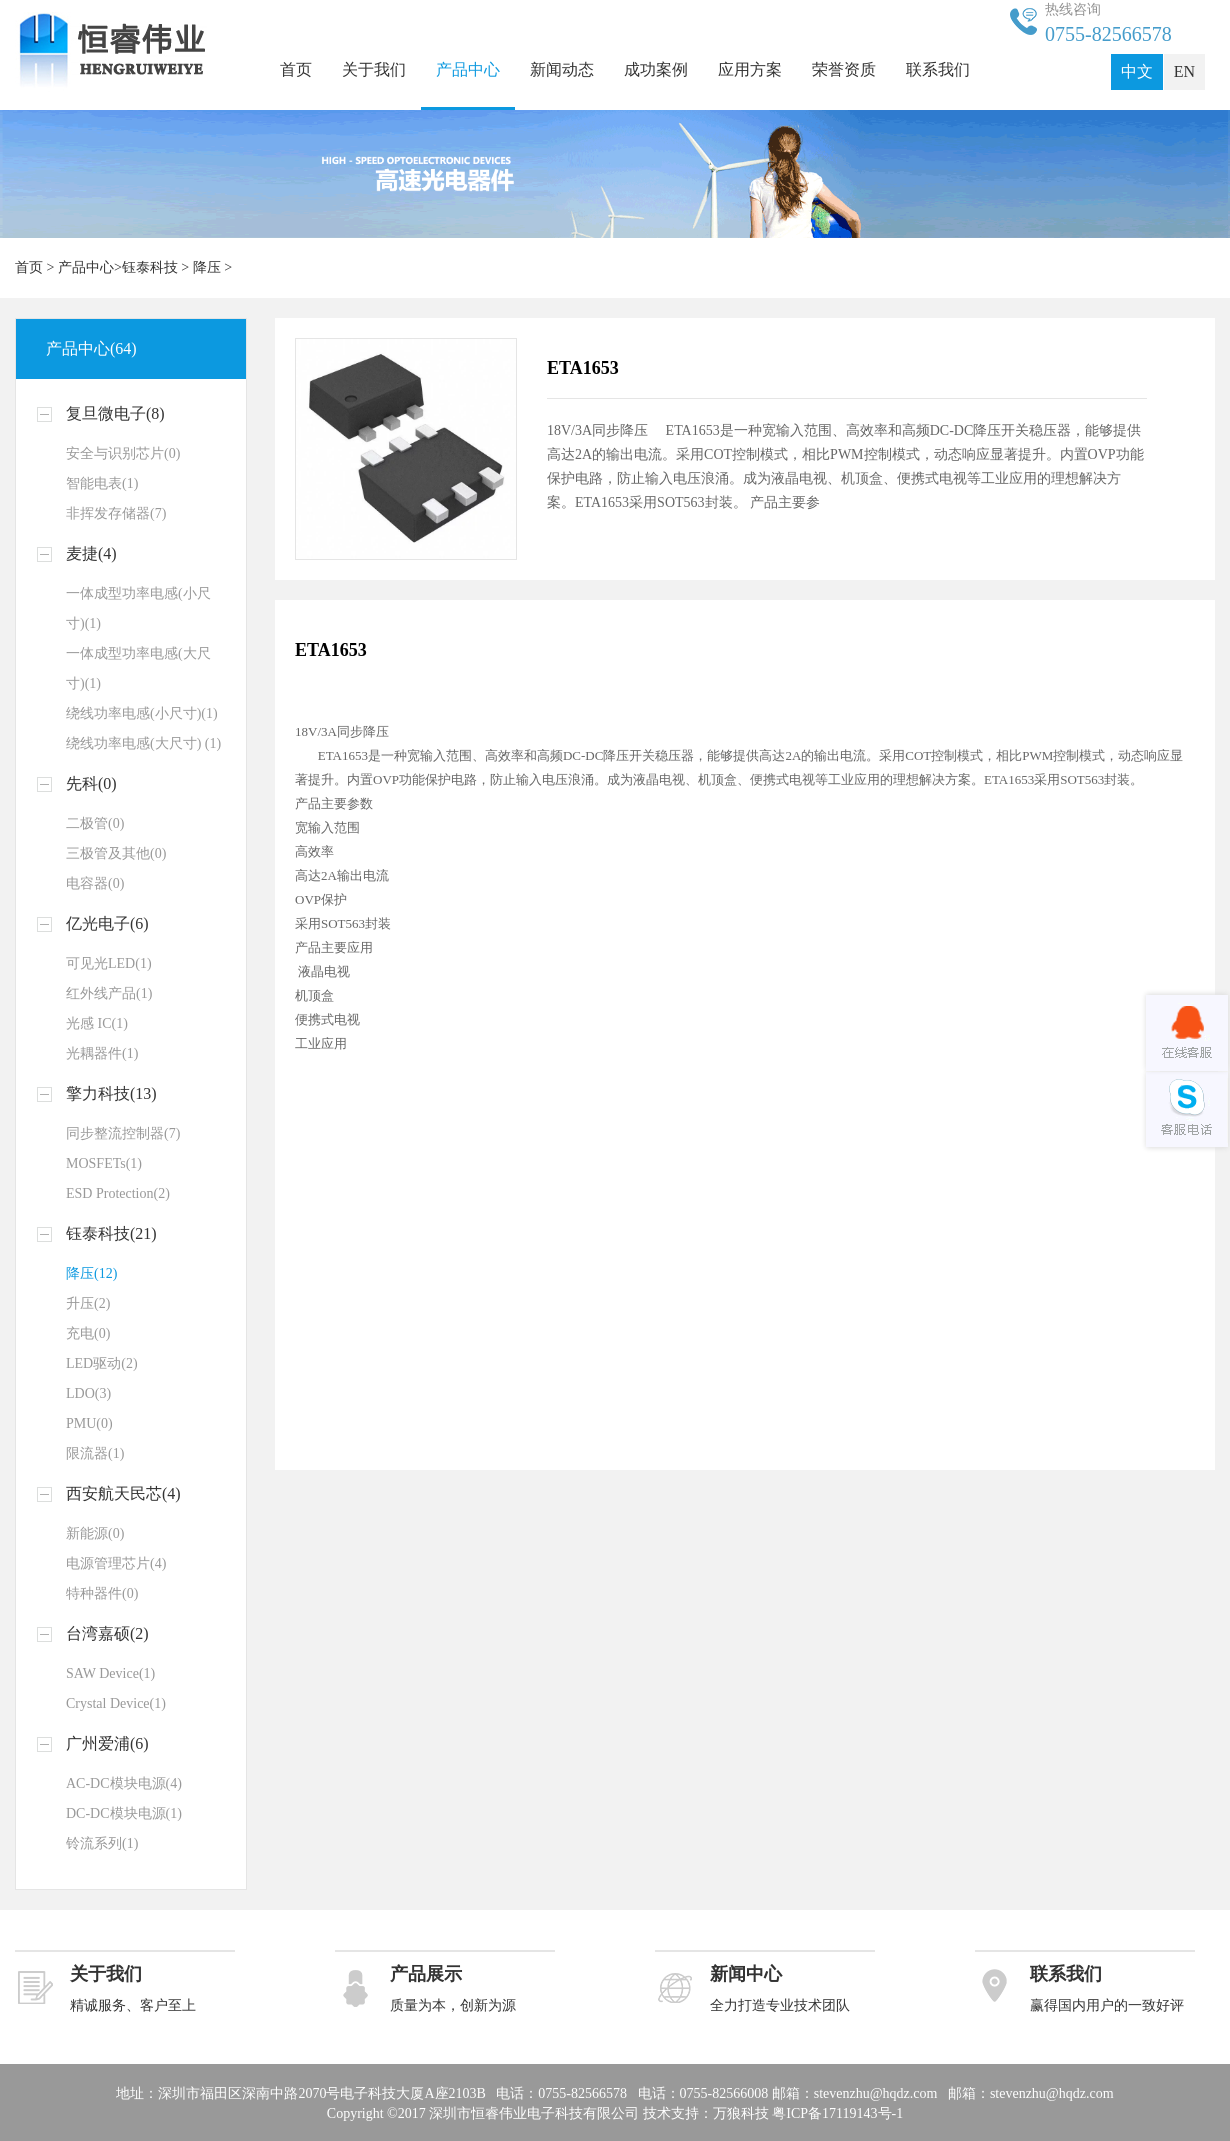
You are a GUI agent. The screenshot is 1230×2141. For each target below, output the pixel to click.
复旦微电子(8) (115, 413)
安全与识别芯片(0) (123, 453)
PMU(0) (89, 1423)
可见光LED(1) (109, 963)
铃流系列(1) (102, 1843)
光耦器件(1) (102, 1053)
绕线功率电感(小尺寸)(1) (142, 713)
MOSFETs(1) (104, 1163)
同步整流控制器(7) (123, 1133)
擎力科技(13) (111, 1093)
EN (1184, 71)
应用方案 (750, 69)
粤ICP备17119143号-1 (837, 2113)
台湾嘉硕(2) (107, 1633)
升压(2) (88, 1303)
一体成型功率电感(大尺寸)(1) (138, 668)
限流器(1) (95, 1453)
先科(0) (91, 783)
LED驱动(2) (102, 1363)
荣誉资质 (844, 69)
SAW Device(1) (110, 1673)
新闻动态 (562, 69)
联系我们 (938, 69)
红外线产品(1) (109, 993)
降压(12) (91, 1273)
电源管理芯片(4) (116, 1563)
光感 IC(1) (97, 1023)
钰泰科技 (150, 267)
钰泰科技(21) (111, 1233)
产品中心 (468, 69)
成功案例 (656, 69)
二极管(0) (95, 823)
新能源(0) (95, 1533)
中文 (1137, 71)
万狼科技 (741, 2113)
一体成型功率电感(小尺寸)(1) (138, 608)
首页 (296, 69)
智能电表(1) (102, 483)
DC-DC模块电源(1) (124, 1813)
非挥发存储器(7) (116, 513)
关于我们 (374, 69)
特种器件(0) (102, 1593)
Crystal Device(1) (116, 1703)
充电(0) (88, 1333)
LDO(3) (88, 1393)
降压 (207, 267)
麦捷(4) (91, 553)
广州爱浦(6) (107, 1743)
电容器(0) (95, 883)
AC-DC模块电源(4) (124, 1783)
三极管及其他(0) (116, 853)
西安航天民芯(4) (123, 1493)
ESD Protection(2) (118, 1193)
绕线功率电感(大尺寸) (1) (143, 743)
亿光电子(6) (107, 923)
